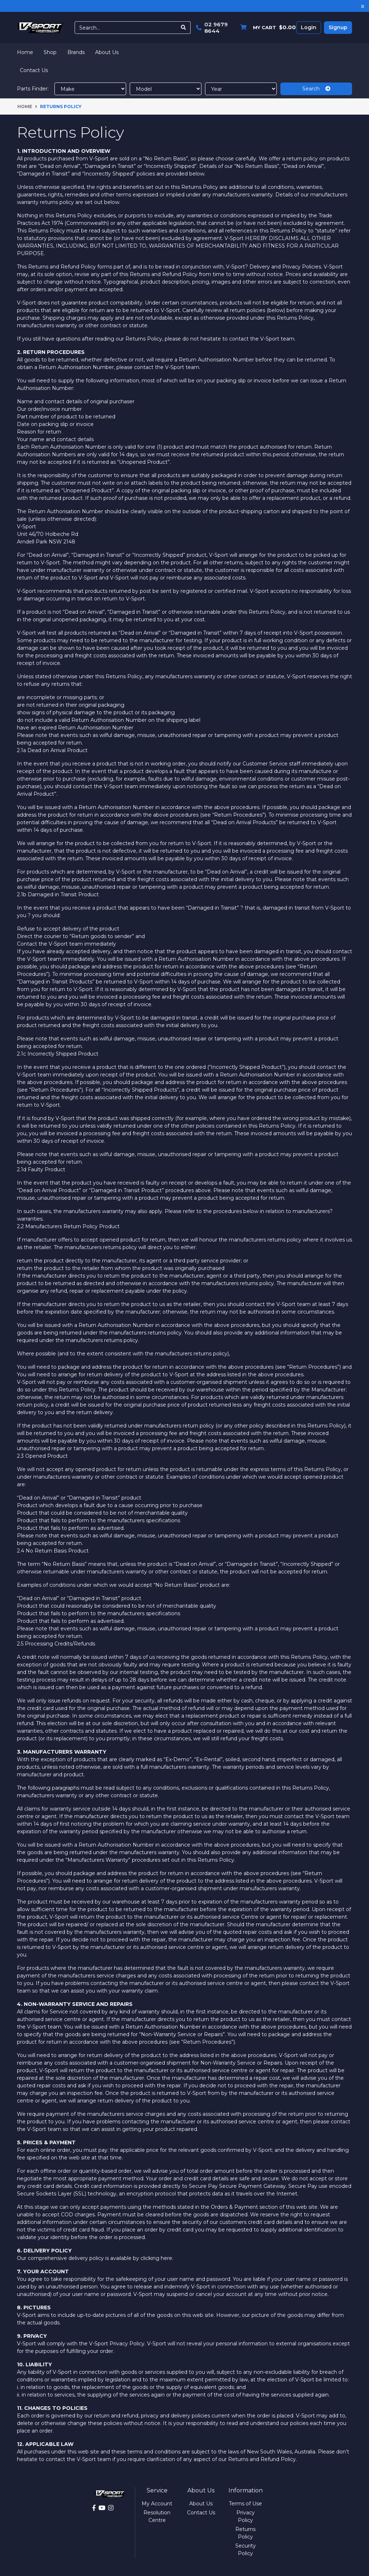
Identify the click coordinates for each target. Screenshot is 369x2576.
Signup (338, 27)
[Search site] (184, 27)
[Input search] (126, 27)
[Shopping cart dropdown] (266, 27)
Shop (50, 52)
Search (316, 88)
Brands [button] (76, 52)
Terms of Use (245, 2503)
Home (25, 52)
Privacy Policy (245, 2516)
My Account (157, 2503)
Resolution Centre (156, 2516)
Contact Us (34, 70)
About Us (107, 52)
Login (308, 27)
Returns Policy (245, 2533)
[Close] (362, 6)
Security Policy (245, 2549)
